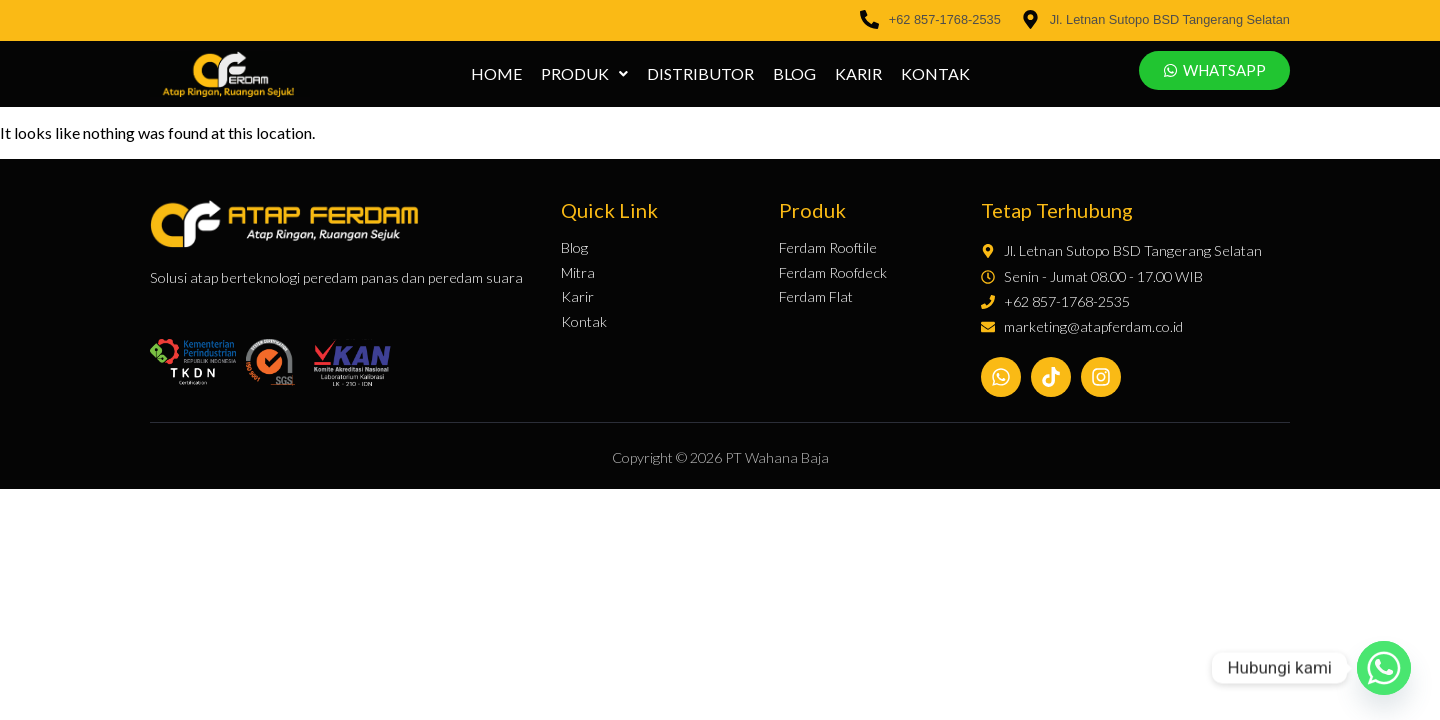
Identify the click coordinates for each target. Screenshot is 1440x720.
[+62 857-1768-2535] (869, 20)
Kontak (935, 74)
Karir (858, 74)
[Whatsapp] (1384, 668)
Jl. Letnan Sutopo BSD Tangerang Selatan (1170, 19)
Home (496, 74)
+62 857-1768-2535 (945, 19)
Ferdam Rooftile (828, 248)
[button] (584, 74)
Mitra (578, 273)
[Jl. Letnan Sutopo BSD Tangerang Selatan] (1030, 20)
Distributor (700, 74)
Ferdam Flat (816, 297)
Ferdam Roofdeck (833, 273)
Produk (584, 74)
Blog (794, 74)
